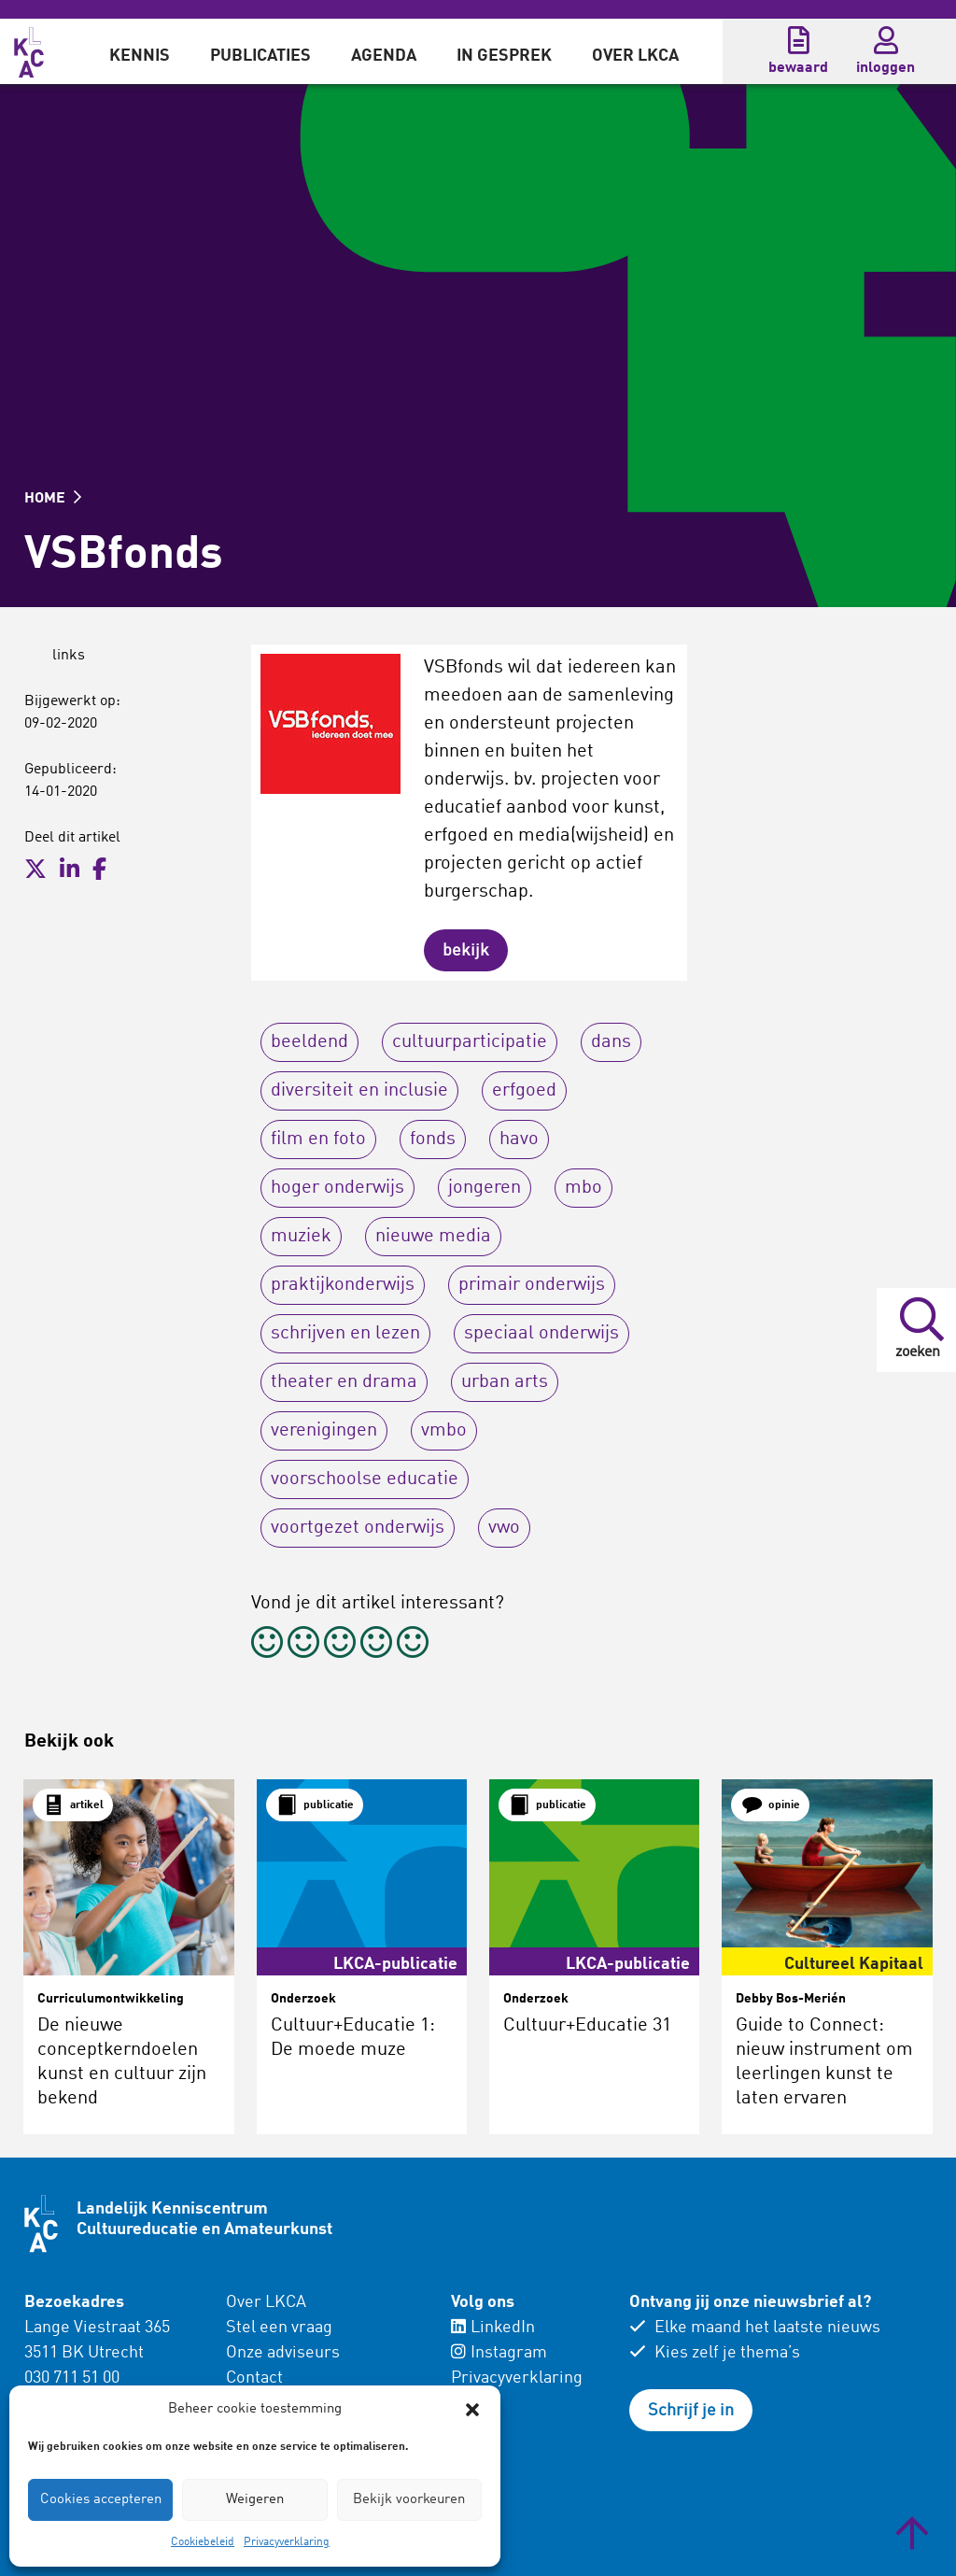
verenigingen (324, 1431)
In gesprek (504, 56)
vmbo (444, 1431)
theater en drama (344, 1382)
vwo (504, 1528)
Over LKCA (635, 56)
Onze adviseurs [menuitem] (283, 2352)
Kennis (139, 56)
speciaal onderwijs (541, 1333)
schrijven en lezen (345, 1333)
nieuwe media (433, 1236)
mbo (583, 1188)
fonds (433, 1139)
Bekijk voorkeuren (409, 2500)
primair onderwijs (531, 1285)
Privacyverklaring (287, 2542)
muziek (301, 1236)
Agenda (383, 56)
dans (611, 1042)
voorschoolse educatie (364, 1479)
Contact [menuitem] (254, 2378)
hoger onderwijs (337, 1188)
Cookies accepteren (101, 2500)
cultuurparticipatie (469, 1042)
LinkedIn (493, 2327)
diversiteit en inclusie (359, 1091)
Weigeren (255, 2500)
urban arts (504, 1382)
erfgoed (524, 1091)
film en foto (318, 1139)
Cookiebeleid (202, 2542)
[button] (472, 2409)
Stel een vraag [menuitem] (279, 2327)
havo (519, 1139)
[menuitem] (139, 51)
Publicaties (260, 56)
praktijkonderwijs (343, 1285)
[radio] (267, 1645)
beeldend (309, 1042)
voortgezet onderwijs (357, 1528)
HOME (52, 498)
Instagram (499, 2352)
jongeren (484, 1188)
